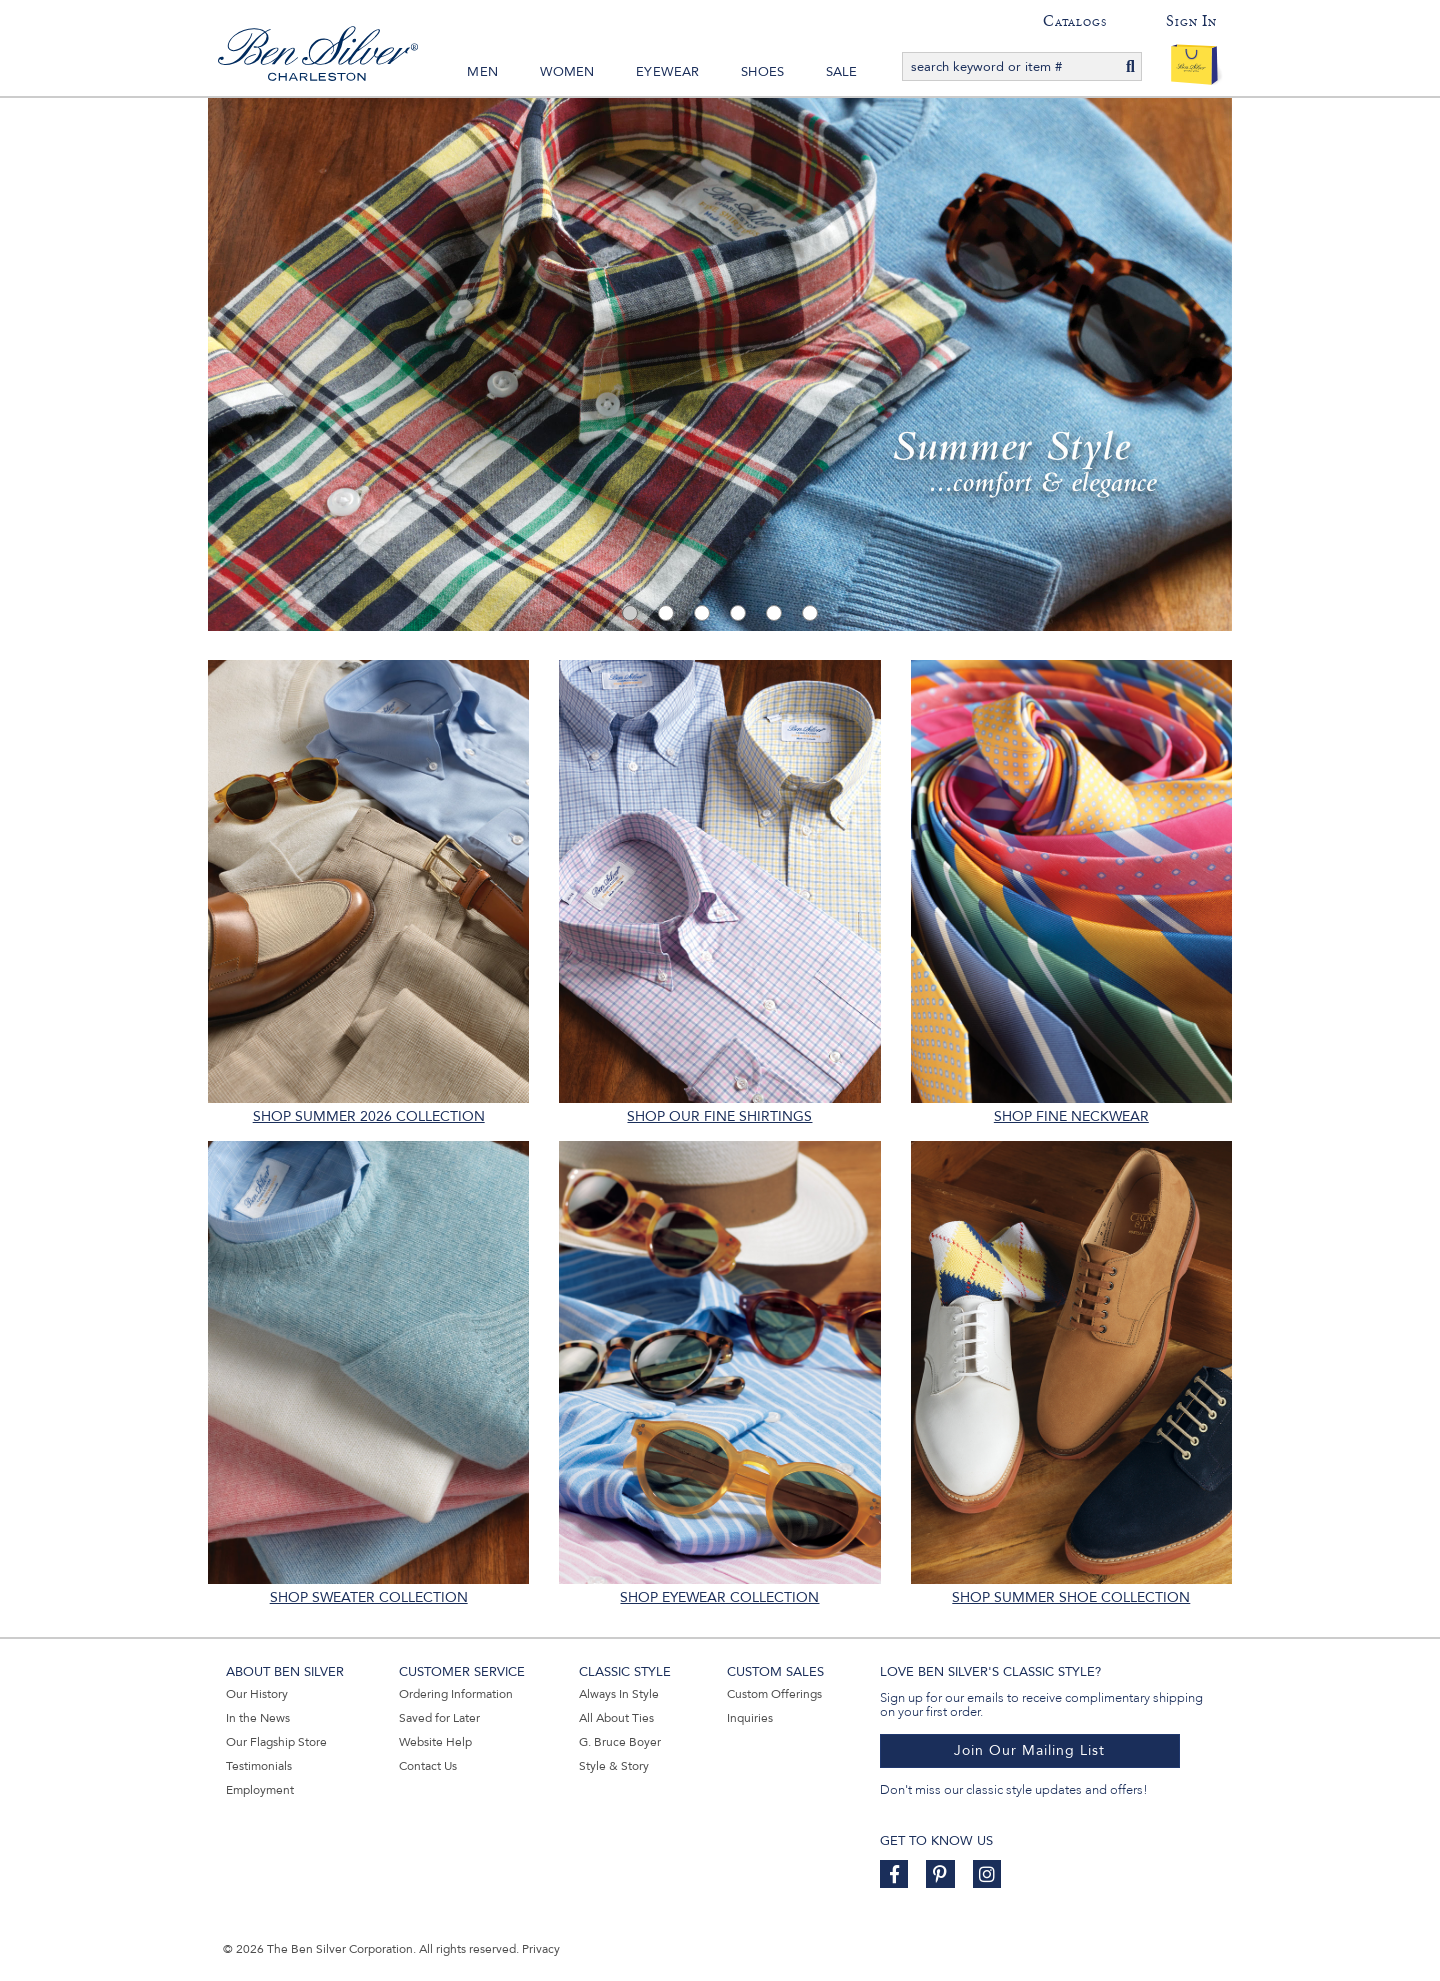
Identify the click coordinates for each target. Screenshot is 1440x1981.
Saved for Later (439, 1718)
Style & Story (614, 1766)
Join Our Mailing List (1029, 1750)
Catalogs (1074, 21)
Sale (842, 72)
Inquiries (750, 1718)
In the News (258, 1718)
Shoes (762, 72)
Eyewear (667, 72)
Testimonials (259, 1766)
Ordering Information (456, 1694)
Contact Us (428, 1766)
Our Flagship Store (276, 1742)
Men (482, 72)
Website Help (435, 1742)
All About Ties (616, 1718)
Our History (257, 1694)
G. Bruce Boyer (620, 1742)
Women (567, 72)
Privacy (541, 1949)
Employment (260, 1790)
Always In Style (619, 1694)
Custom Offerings (774, 1694)
